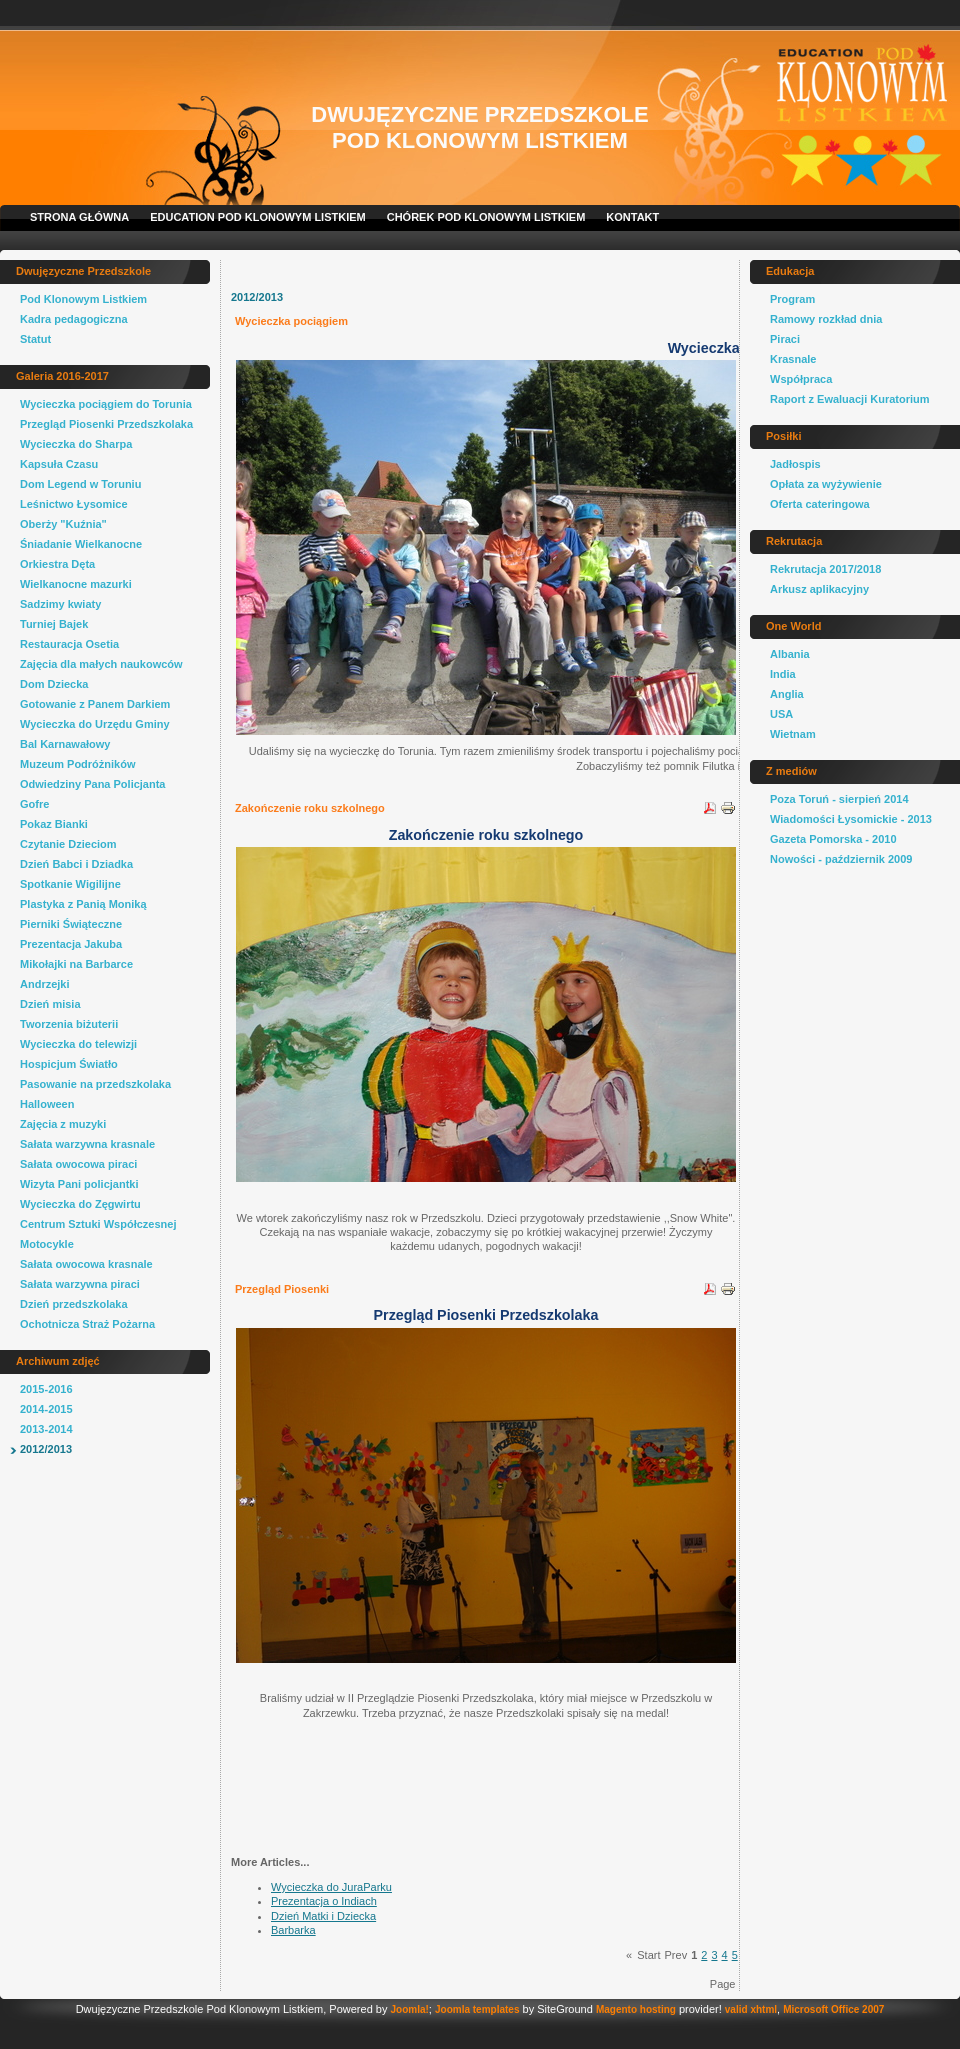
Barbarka (293, 1930)
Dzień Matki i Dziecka (323, 1916)
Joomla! (410, 2009)
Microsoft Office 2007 (833, 2009)
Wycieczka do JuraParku (331, 1887)
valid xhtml (751, 2009)
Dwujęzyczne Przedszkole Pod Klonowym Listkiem (479, 127)
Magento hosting (636, 2009)
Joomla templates (477, 2009)
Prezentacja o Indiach (324, 1901)
